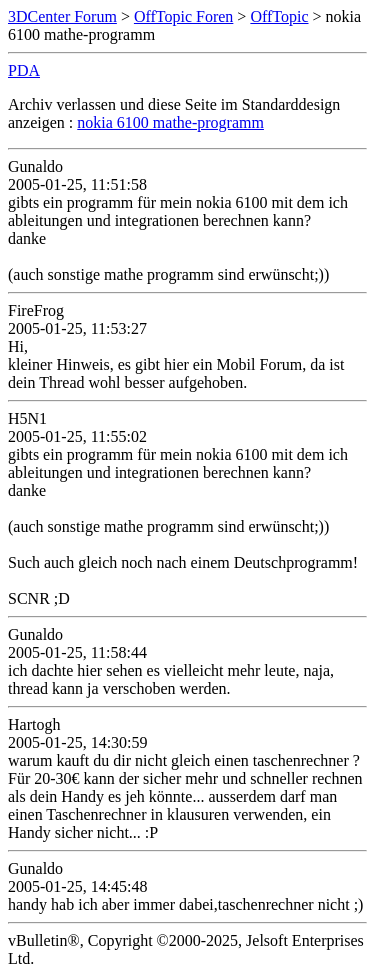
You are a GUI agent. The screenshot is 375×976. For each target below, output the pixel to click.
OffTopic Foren (183, 16)
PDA (24, 70)
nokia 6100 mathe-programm (170, 122)
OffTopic (279, 16)
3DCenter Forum (62, 16)
